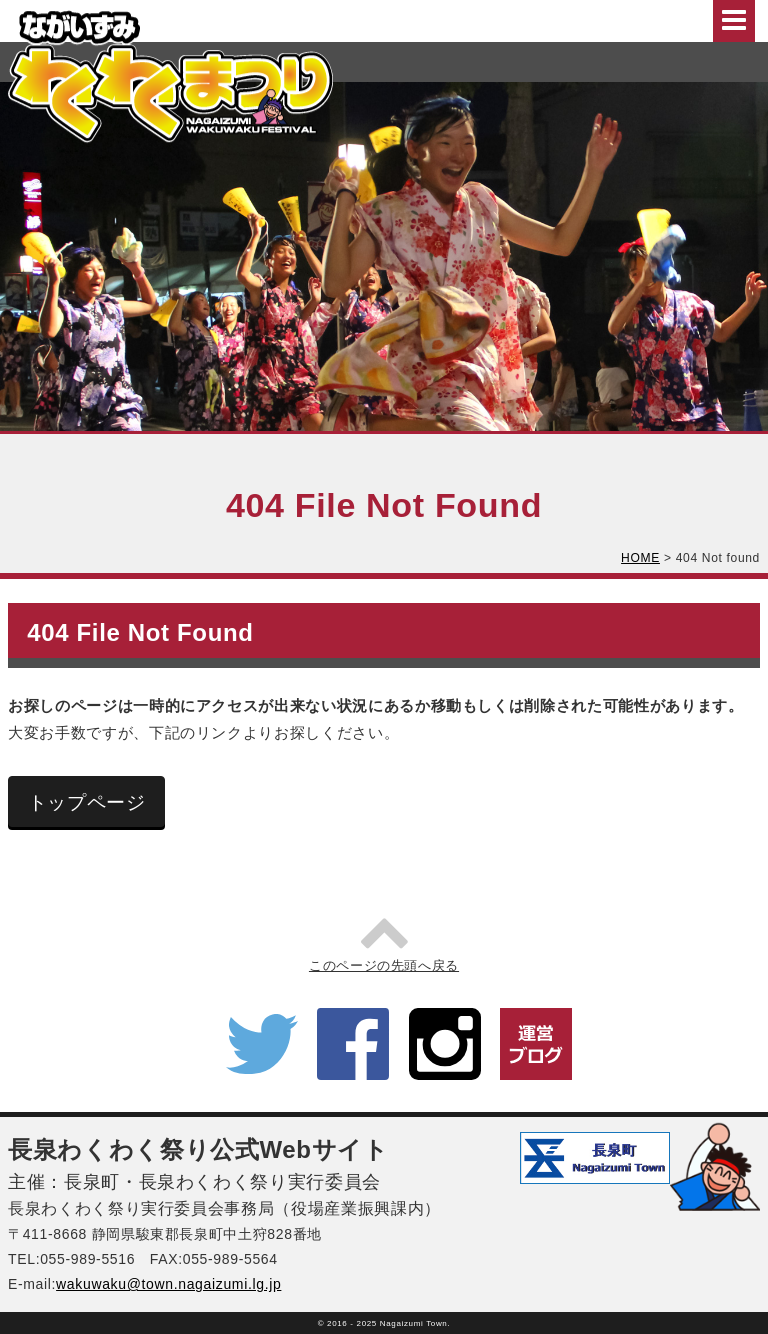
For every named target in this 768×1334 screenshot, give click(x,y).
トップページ (87, 802)
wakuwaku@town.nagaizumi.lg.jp (168, 1284)
